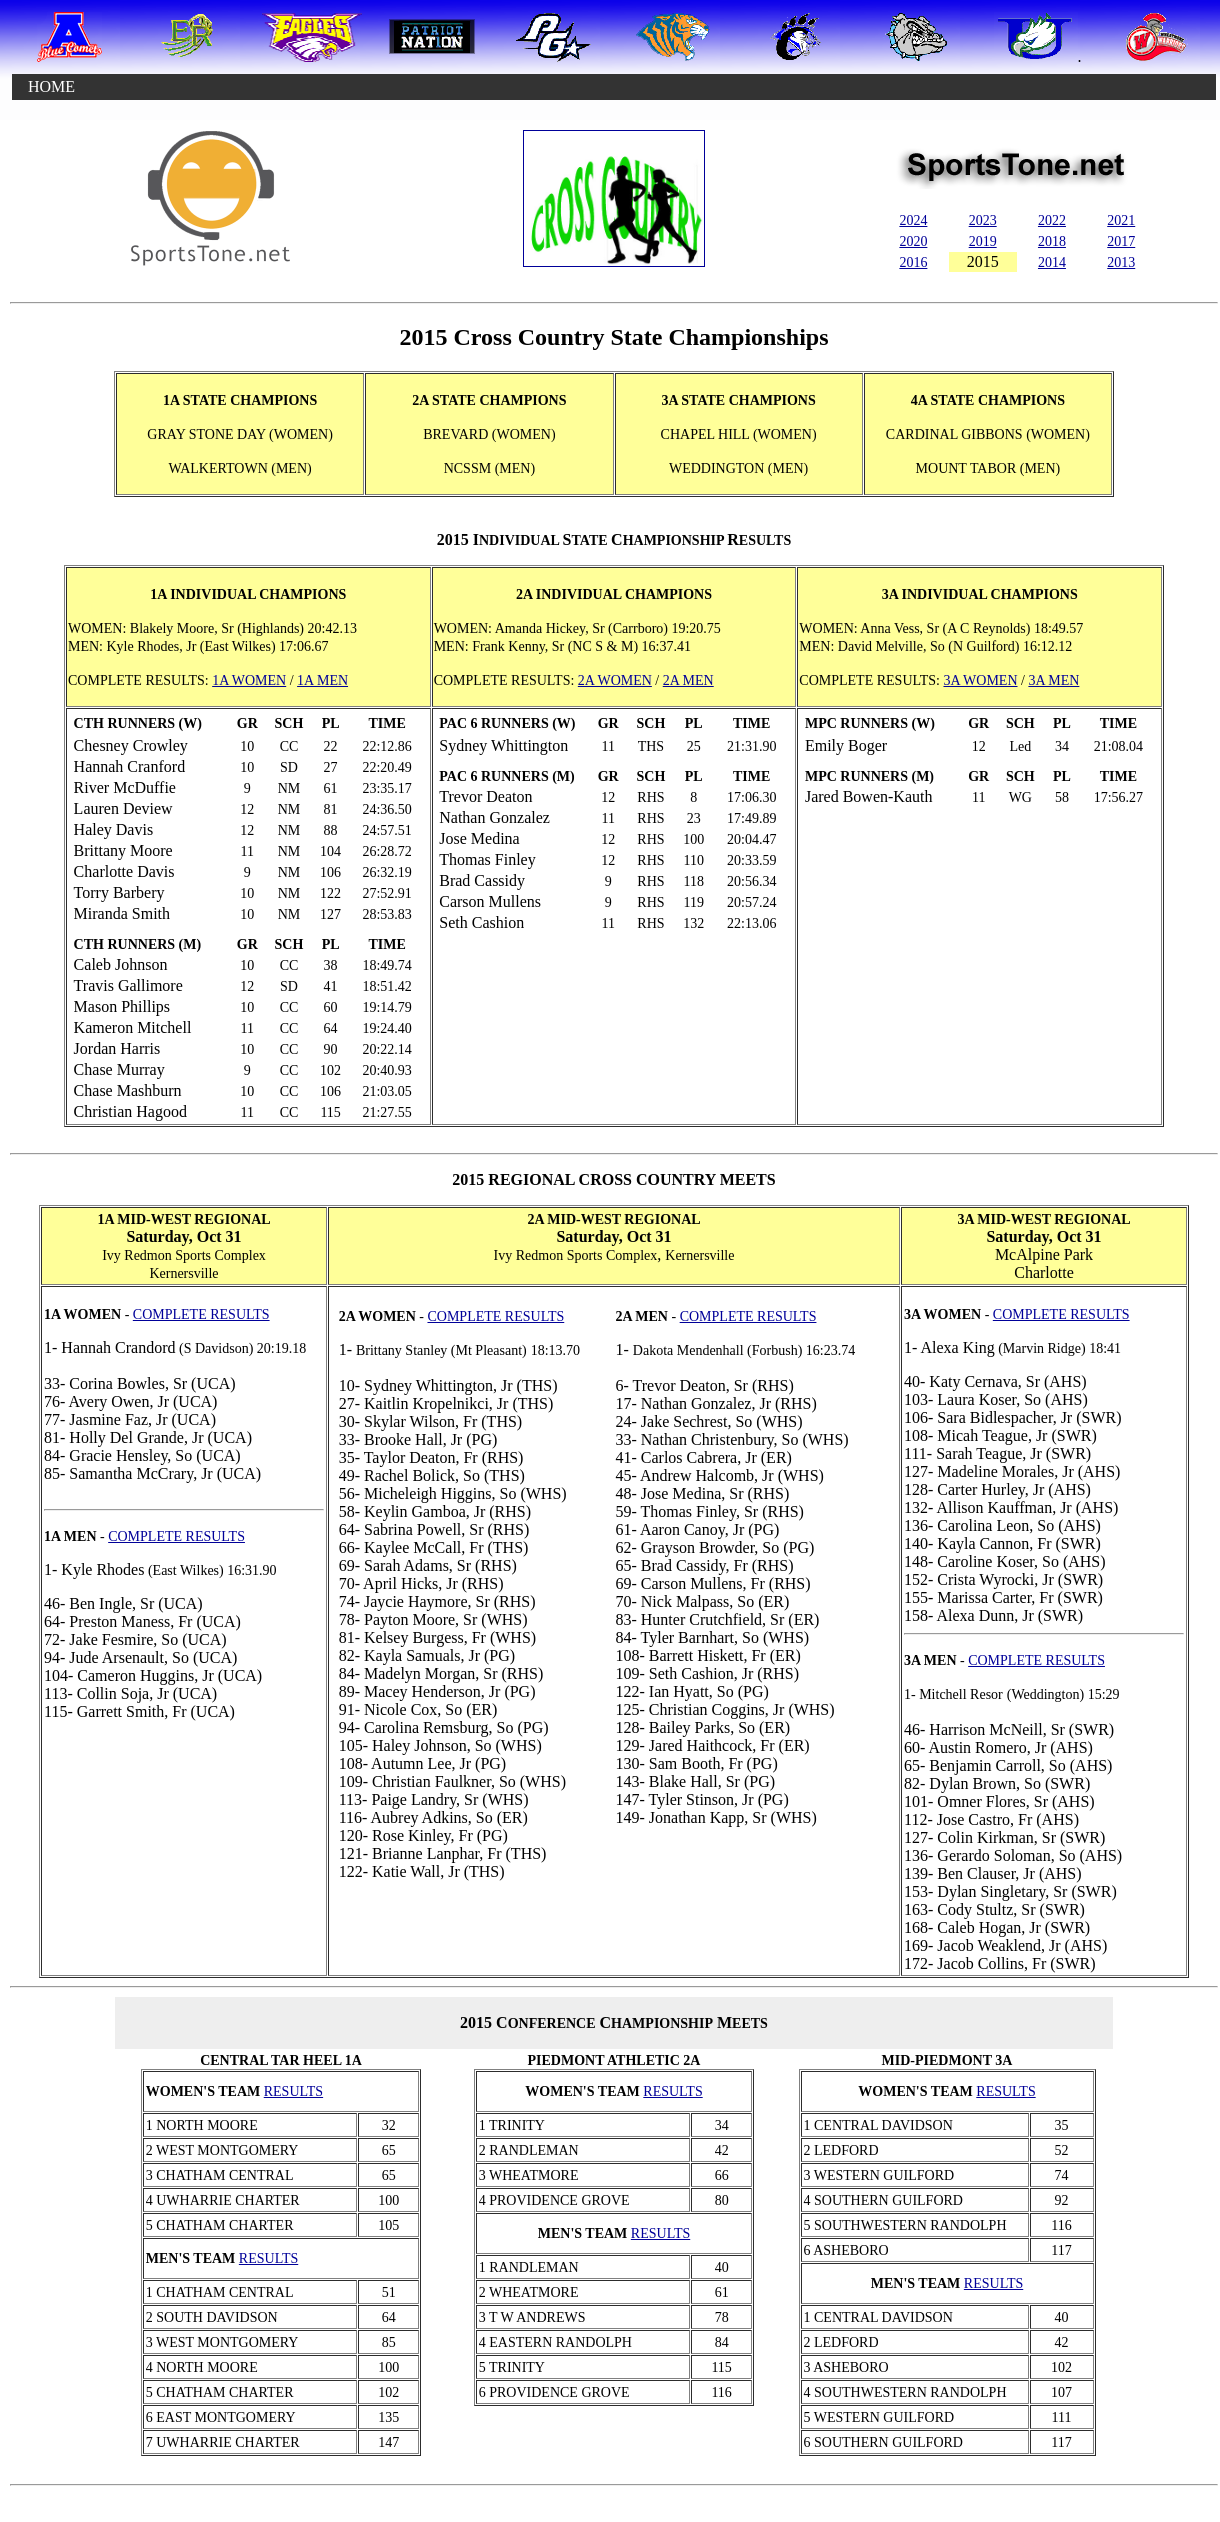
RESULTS (293, 2091)
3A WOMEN (980, 680)
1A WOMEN (249, 680)
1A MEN (322, 680)
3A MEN (1053, 680)
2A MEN (688, 680)
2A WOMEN (615, 680)
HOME (51, 86)
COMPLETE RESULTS (495, 1316)
